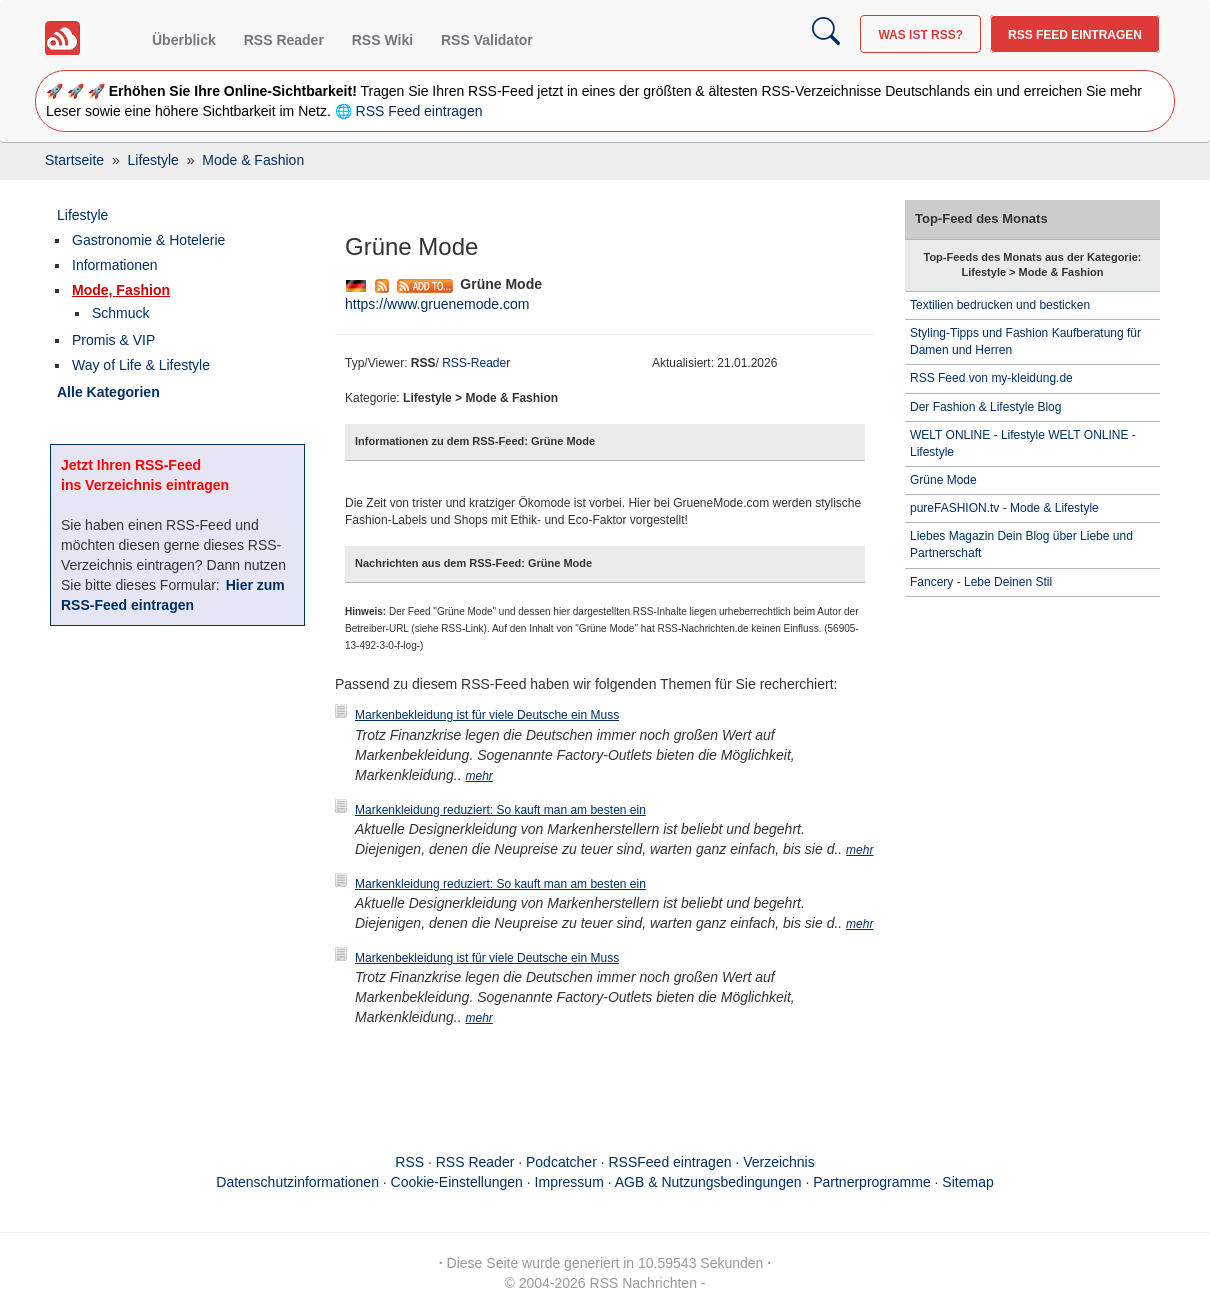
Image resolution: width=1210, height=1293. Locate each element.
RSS (409, 1162)
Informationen (115, 265)
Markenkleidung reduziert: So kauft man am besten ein (500, 810)
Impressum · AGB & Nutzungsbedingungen (668, 1182)
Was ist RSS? (920, 35)
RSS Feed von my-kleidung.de (991, 378)
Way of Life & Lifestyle (141, 365)
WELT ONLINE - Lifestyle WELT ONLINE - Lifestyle (1023, 443)
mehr (479, 776)
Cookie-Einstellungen (457, 1182)
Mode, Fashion (121, 290)
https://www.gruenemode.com (437, 304)
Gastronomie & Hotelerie (148, 240)
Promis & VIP (113, 340)
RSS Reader (284, 40)
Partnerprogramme (872, 1182)
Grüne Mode (943, 480)
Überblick (184, 40)
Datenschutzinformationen (297, 1182)
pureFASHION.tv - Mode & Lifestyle (1004, 508)
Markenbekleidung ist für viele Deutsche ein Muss (487, 715)
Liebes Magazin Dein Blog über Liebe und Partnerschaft (1021, 544)
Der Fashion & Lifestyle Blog (985, 407)
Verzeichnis (779, 1162)
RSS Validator (487, 40)
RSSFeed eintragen (670, 1162)
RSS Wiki (382, 40)
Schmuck (121, 313)
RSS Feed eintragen (1075, 35)
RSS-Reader (476, 363)
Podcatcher (561, 1162)
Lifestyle (82, 215)
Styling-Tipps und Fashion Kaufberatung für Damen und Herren (1025, 341)
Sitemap (967, 1182)
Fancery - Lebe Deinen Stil (981, 582)
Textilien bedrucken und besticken (1000, 305)
